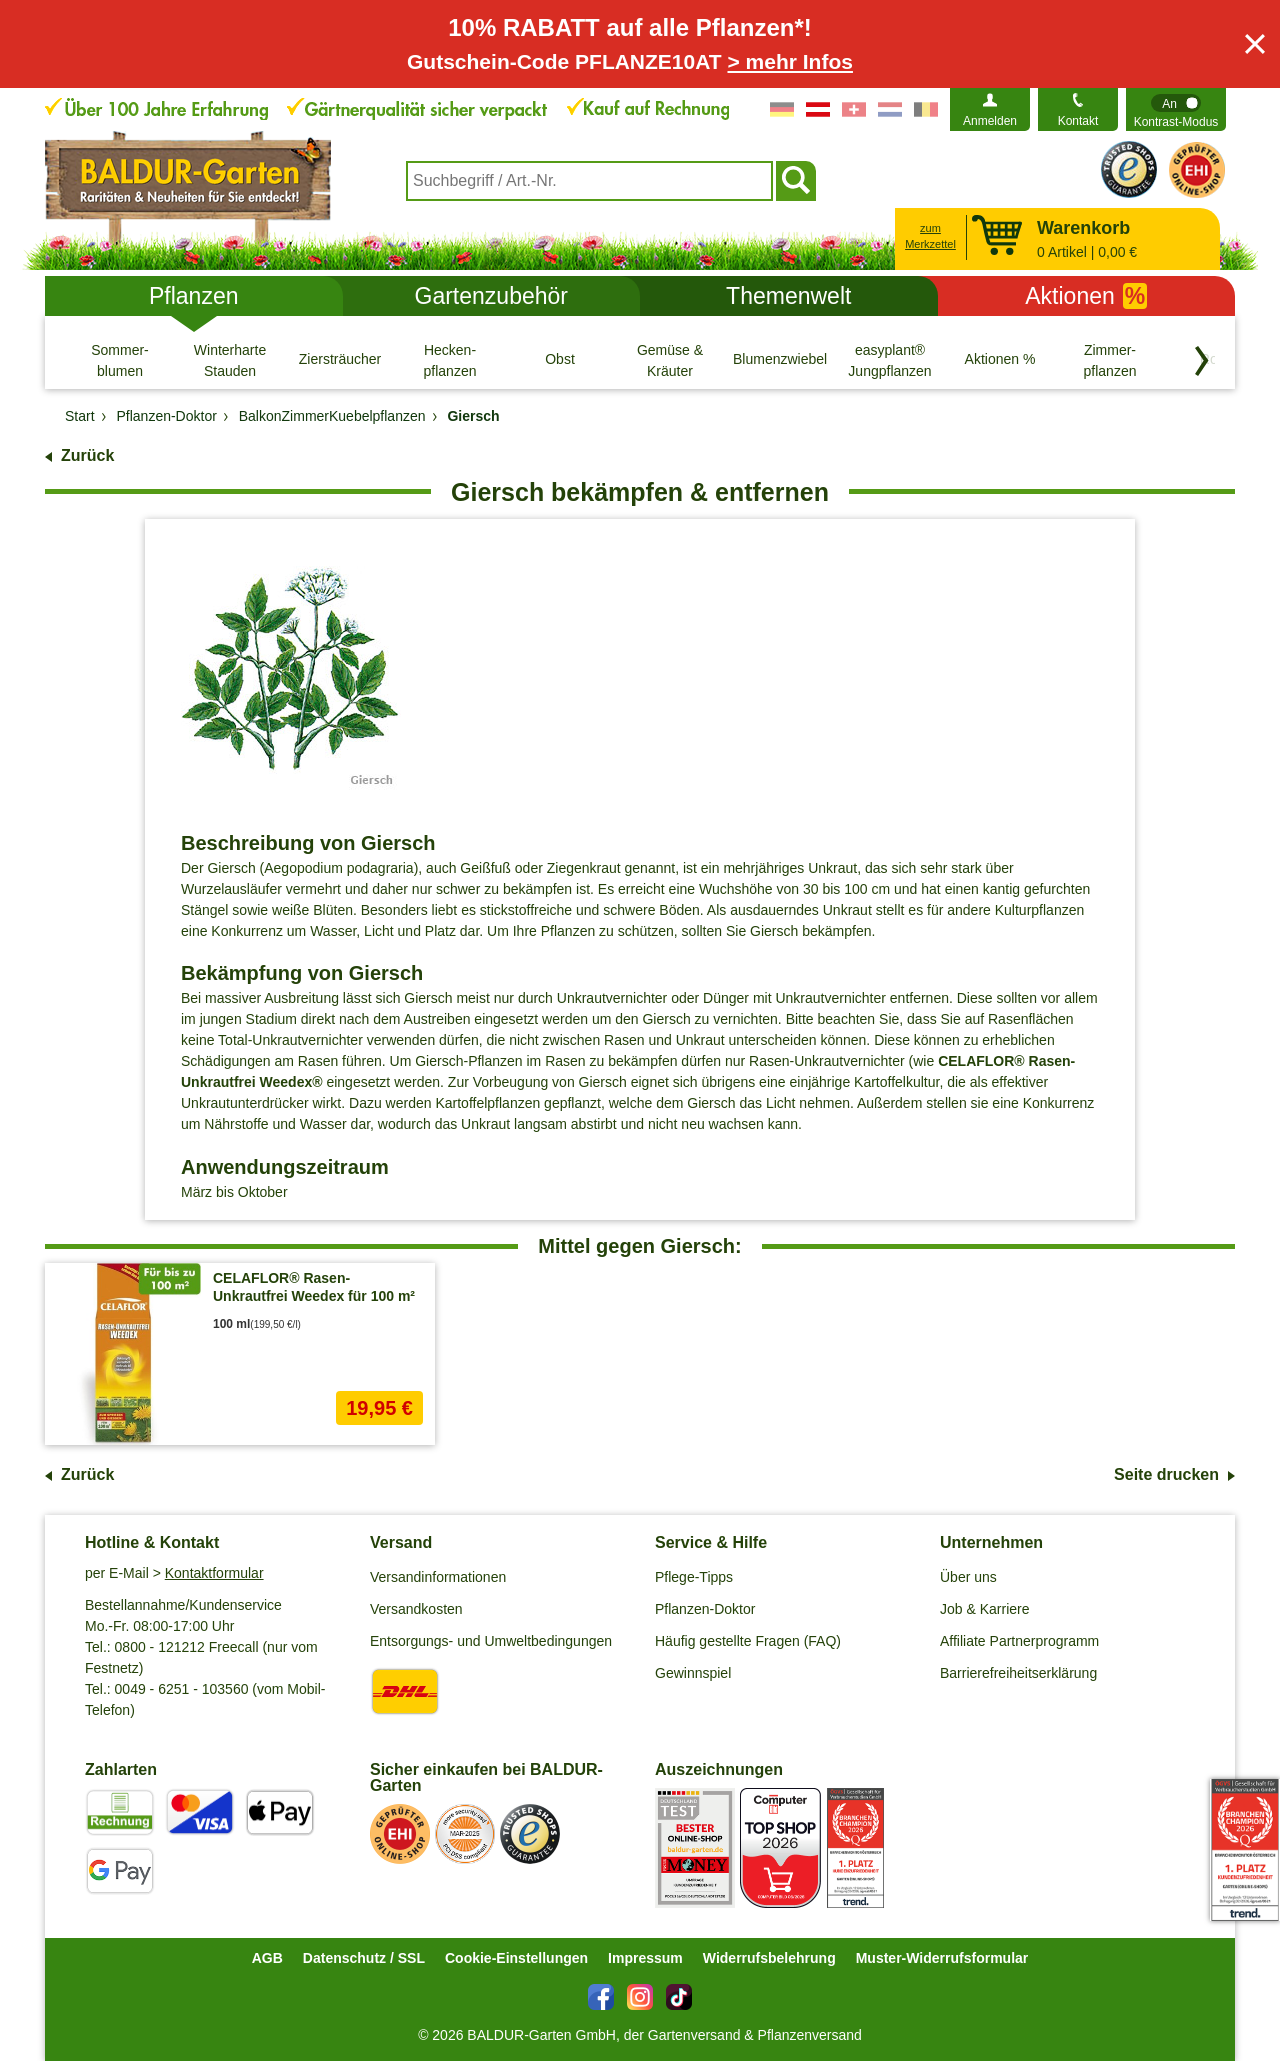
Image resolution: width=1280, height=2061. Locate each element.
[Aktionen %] (1000, 360)
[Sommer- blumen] (120, 360)
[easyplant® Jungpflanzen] (890, 360)
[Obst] (560, 360)
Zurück (87, 455)
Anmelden (990, 121)
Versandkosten (416, 1609)
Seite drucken (1166, 1474)
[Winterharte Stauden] (230, 360)
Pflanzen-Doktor (705, 1609)
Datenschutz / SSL (364, 1958)
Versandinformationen (438, 1577)
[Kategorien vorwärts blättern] (1202, 361)
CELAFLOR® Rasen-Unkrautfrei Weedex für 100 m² (314, 1287)
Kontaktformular (214, 1573)
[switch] (1176, 109)
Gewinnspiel (693, 1673)
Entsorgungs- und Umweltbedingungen (491, 1641)
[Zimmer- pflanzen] (1110, 360)
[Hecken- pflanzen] (450, 360)
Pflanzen (194, 296)
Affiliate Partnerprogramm (1019, 1641)
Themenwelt (788, 296)
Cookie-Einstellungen (516, 1958)
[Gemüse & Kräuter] (670, 360)
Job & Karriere (984, 1609)
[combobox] (589, 181)
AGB (267, 1958)
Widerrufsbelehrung (769, 1958)
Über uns (968, 1577)
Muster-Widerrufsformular (942, 1958)
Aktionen (1086, 296)
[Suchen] (796, 181)
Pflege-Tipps (694, 1577)
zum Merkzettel (930, 236)
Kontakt (1078, 121)
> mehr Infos (790, 61)
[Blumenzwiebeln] (780, 360)
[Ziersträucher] (340, 360)
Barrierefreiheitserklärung (1018, 1673)
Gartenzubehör (491, 296)
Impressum (645, 1958)
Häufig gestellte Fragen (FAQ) (748, 1641)
